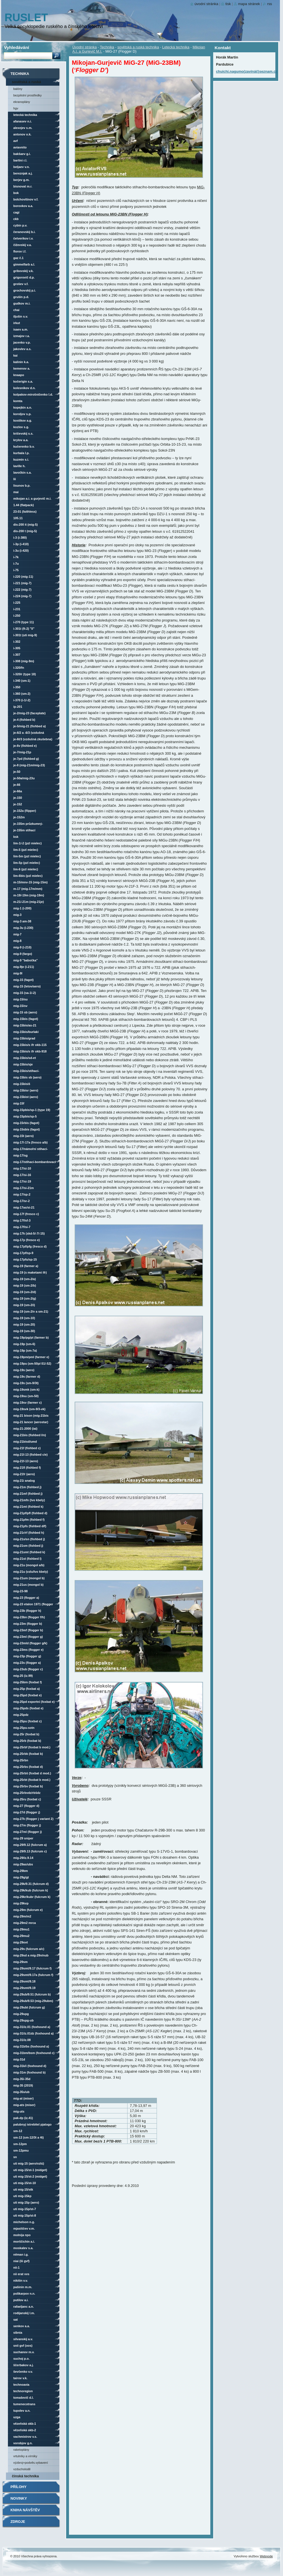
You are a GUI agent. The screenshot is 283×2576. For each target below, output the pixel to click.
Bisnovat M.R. (22, 186)
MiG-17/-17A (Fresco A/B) (30, 1142)
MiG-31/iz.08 (22, 2040)
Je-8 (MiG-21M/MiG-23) (29, 765)
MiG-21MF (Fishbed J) (27, 1493)
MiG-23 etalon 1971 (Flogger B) (33, 1605)
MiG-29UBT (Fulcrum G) (29, 2007)
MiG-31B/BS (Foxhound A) (31, 2046)
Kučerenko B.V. (23, 446)
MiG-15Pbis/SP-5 (25, 1116)
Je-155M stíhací (24, 830)
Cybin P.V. (20, 225)
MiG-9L (17, 973)
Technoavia (21, 2384)
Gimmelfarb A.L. (24, 264)
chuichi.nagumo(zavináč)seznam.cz (246, 71)
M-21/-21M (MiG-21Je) (28, 901)
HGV (15, 108)
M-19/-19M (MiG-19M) (28, 895)
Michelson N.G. (24, 2222)
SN (15, 2157)
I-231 (16, 609)
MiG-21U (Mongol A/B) (28, 1565)
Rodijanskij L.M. (24, 2313)
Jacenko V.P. (22, 342)
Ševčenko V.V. (23, 2371)
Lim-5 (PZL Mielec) (25, 849)
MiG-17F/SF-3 (22, 1220)
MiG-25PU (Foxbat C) (27, 1721)
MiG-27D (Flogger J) (26, 1812)
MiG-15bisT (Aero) (25, 1097)
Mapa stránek (249, 4)
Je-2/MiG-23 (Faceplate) (29, 713)
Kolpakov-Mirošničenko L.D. (33, 394)
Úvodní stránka (84, 47)
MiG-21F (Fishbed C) (27, 1448)
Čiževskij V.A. (22, 245)
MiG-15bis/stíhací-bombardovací (26, 1071)
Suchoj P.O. (21, 2358)
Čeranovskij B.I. (24, 232)
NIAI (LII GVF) (21, 2261)
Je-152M (19, 817)
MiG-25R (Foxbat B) (26, 1734)
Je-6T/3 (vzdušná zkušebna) (32, 739)
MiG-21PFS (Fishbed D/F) (29, 1526)
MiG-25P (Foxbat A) (26, 1688)
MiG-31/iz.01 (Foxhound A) (31, 2027)
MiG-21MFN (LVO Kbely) (29, 1500)
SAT (15, 2319)
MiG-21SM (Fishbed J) (28, 1545)
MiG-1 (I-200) (22, 908)
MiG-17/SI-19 (22, 1181)
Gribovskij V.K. (23, 271)
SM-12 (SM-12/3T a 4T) (28, 2137)
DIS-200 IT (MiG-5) (25, 524)
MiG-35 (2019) (23, 2085)
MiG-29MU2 (21, 1936)
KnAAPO (18, 375)
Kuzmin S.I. (21, 459)
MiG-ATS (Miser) (24, 2105)
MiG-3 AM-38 (22, 921)
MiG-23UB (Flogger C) (28, 1669)
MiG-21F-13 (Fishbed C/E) (30, 1454)
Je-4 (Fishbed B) (24, 719)
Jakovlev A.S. (22, 349)
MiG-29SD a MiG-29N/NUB (30, 1955)
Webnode (266, 2556)
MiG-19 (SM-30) (24, 1331)
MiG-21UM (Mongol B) (29, 1578)
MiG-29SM (20, 1962)
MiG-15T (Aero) (23, 1136)
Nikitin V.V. (20, 2280)
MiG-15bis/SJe (23, 1064)
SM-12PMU (21, 2150)
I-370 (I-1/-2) (21, 700)
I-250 (16, 615)
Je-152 (17, 804)
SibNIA (17, 2332)
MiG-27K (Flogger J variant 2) (33, 1818)
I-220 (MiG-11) (23, 576)
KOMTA (17, 401)
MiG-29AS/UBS (23, 1864)
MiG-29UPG (21, 2014)
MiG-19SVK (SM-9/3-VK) (29, 1409)
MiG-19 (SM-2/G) (24, 1298)
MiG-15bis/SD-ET (24, 1058)
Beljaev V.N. (21, 167)
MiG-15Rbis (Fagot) (26, 1123)
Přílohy (18, 2487)
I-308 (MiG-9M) (23, 661)
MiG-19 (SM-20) (24, 1324)
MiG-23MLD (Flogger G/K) (30, 1643)
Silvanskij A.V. (23, 2339)
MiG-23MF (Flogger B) (28, 1630)
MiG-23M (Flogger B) (27, 1623)
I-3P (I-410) (21, 544)
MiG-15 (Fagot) (23, 979)
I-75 (16, 570)
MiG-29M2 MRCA (24, 1923)
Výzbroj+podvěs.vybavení (30, 2462)
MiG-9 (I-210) (22, 947)
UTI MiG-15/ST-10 (24, 2183)
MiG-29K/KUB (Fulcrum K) (30, 1890)
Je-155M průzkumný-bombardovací (28, 824)
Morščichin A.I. (24, 2241)
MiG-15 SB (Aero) (25, 1012)
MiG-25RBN (20, 1760)
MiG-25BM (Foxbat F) (27, 1682)
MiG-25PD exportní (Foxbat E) (34, 1701)
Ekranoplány (21, 101)
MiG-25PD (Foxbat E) (27, 1695)
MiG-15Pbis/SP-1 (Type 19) (31, 1110)
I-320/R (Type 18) (24, 674)
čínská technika (25, 2476)
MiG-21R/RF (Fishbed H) (28, 1532)
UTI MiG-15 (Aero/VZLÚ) (28, 2163)
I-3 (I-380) (20, 537)
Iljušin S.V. (20, 316)
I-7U (16, 563)
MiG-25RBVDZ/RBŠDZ (26, 1792)
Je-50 (16, 771)
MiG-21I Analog (24, 1480)
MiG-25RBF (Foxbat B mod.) (31, 1747)
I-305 (16, 648)
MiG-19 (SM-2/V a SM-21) (30, 1311)
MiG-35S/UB (21, 2092)
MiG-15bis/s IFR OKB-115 (30, 1045)
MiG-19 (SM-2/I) (24, 1305)
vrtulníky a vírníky (25, 2456)
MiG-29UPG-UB (23, 2020)
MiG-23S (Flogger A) (27, 1662)
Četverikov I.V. (23, 238)
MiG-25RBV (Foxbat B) (28, 1786)
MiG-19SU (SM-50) (25, 1396)
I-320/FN (18, 667)
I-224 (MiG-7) (22, 596)
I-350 (16, 687)
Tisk (228, 4)
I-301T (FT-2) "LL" (23, 628)
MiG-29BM (20, 1870)
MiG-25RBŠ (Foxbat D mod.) (32, 1773)
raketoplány (21, 2449)
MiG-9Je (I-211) (23, 966)
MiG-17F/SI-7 (21, 1227)
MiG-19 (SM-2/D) (24, 1292)
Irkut (16, 323)
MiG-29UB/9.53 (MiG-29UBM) (33, 2001)
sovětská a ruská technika (138, 47)
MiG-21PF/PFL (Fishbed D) (30, 1513)
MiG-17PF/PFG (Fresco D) (30, 1246)
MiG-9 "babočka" (25, 960)
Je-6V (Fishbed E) (25, 745)
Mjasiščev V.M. (24, 2228)
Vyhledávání (16, 47)
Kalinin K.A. (21, 362)
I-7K (16, 557)
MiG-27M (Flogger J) (27, 1825)
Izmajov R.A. (21, 336)
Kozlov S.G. (21, 427)
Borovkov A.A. (23, 206)
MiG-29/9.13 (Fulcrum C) (30, 1851)
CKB (16, 219)
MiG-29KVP (21, 1903)
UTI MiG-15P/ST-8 (24, 2215)
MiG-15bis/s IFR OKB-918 (30, 1051)
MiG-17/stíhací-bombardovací (34, 1162)
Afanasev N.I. (22, 121)
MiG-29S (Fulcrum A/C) (28, 1949)
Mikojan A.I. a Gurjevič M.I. (32, 498)
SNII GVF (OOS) (23, 2345)
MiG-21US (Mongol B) (28, 1584)
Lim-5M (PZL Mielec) (27, 856)
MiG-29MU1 (21, 1929)
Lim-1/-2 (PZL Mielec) (27, 843)
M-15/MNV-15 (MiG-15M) (30, 882)
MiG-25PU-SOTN (23, 1727)
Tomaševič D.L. (23, 2397)
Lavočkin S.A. (22, 472)
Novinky (18, 2498)
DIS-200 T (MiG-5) (25, 531)
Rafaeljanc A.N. (23, 2306)
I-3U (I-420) (21, 550)
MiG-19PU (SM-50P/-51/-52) (32, 1363)
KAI (15, 355)
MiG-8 (17, 940)
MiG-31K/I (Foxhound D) (29, 2066)
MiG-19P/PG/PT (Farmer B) (31, 1337)
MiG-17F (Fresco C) (26, 1214)
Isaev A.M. (20, 329)
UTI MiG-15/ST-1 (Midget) (30, 2170)
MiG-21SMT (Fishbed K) (29, 1552)
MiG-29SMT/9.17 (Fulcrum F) (32, 1968)
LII (14, 479)
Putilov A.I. (21, 2300)
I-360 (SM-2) (21, 693)
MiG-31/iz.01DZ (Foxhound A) (33, 2033)
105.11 (18, 518)
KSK (15, 836)
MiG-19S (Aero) (23, 1370)
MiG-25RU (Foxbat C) (27, 1799)
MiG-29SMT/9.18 (24, 1981)
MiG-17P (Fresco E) (26, 1240)
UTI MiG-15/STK (23, 2189)
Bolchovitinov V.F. (25, 199)
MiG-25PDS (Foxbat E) (28, 1708)
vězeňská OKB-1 (24, 2423)
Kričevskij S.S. (23, 433)
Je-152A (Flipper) (24, 810)
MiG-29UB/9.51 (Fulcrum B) (32, 1994)
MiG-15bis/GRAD (24, 1038)
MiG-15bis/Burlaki (25, 1032)
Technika (107, 47)
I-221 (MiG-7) (22, 583)
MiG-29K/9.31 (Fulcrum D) (31, 1883)
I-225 (16, 602)
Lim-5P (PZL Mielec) (26, 862)
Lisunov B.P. (21, 485)
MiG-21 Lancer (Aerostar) (30, 1422)
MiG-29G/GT (21, 1877)
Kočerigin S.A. (23, 381)
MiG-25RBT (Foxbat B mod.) (31, 1779)
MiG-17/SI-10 (22, 1168)
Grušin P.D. (21, 297)
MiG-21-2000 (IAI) (25, 1428)
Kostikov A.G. (22, 420)
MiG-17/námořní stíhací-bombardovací (30, 1149)
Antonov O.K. (22, 134)
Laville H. (19, 466)
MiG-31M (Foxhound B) (29, 2072)
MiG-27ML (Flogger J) (27, 1831)
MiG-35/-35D (21, 2079)
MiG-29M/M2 (22, 1916)
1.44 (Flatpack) (23, 505)
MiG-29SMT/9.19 (24, 1988)
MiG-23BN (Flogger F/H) (29, 1617)
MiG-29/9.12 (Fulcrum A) (30, 1844)
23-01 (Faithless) (24, 511)
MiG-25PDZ (21, 1714)
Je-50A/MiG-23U (24, 778)
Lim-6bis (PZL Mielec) (27, 875)
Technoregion (23, 2391)
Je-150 (17, 797)
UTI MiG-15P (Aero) (26, 2202)
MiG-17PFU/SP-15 (25, 1259)
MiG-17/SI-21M (23, 1188)
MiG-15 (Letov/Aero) (27, 986)
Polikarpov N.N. (24, 2293)
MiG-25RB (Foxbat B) (27, 1740)
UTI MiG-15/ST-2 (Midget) (30, 2176)
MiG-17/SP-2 (21, 1194)
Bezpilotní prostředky (27, 95)
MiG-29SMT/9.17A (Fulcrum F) (33, 1975)
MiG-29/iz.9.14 (23, 1857)
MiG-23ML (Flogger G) (28, 1636)
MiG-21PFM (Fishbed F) (29, 1519)
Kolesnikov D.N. (24, 388)
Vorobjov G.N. (23, 2443)
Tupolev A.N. (21, 2410)
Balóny (17, 88)
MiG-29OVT (20, 1942)
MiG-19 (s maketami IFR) (30, 1272)
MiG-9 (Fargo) (22, 953)
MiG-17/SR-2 (21, 1201)
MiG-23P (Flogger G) (27, 1656)
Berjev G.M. (21, 180)
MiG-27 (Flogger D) (26, 1805)
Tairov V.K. (20, 2378)
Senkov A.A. (21, 2326)
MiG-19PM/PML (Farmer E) (31, 1357)
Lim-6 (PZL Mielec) (25, 869)
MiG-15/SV (20, 1005)
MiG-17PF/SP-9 (23, 1253)
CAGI (16, 212)
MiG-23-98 (20, 1591)
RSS (269, 4)
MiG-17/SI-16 (22, 1175)
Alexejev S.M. (22, 128)
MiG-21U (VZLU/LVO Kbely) (30, 1571)
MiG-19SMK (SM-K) (26, 1389)
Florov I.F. (19, 251)
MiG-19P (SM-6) (24, 1344)
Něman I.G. (21, 2254)
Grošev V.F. (21, 284)
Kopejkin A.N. (22, 407)
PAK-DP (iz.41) (23, 2118)
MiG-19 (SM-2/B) (24, 1285)
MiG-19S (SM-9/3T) (25, 1383)
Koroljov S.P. (22, 414)
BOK (16, 193)
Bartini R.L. (20, 160)
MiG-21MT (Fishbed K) (28, 1506)
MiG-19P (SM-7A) (25, 1350)
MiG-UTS (18, 2111)
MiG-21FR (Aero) (24, 1474)
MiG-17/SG (20, 1155)
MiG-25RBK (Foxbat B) (28, 1753)
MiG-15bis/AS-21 (24, 1025)
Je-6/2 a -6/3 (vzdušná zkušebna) (28, 733)
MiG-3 (17, 914)
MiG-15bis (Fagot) (25, 1019)
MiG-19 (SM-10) (24, 1318)
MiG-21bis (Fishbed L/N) (29, 1435)
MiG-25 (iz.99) (23, 1675)
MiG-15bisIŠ (21, 1084)
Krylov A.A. (20, 440)
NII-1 (16, 2267)
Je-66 (16, 784)
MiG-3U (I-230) (23, 927)
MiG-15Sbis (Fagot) (26, 1129)
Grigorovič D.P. (24, 277)
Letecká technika (175, 47)
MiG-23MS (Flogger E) (28, 1649)
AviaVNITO (20, 147)
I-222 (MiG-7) (22, 589)
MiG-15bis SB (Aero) (27, 1077)
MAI (16, 492)
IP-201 (17, 706)
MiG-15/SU (20, 999)
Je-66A (17, 791)
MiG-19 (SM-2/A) (24, 1279)
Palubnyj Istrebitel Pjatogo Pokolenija (32, 2125)
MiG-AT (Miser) (23, 2098)
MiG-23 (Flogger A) (26, 1597)
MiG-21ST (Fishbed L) (27, 1558)
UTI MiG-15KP (22, 2196)
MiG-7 (17, 934)
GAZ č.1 (18, 258)
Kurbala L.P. (21, 453)
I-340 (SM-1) (21, 680)
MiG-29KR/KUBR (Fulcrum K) (31, 1896)
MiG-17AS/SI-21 (23, 1207)
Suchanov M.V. (23, 2352)
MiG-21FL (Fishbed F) (27, 1467)
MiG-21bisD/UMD (25, 1441)
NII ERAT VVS (21, 2274)
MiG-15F (18, 1103)
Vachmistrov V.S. (25, 2436)
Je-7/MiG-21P (22, 752)
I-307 (16, 654)
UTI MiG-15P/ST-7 (24, 2209)
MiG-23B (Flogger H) (27, 1610)
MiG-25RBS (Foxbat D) (28, 1766)
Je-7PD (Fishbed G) (26, 758)
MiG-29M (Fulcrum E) (28, 1909)
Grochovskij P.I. (24, 290)
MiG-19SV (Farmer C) (27, 1402)
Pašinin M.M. (22, 2287)
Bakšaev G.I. (22, 154)
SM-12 (17, 2131)
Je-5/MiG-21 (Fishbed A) (29, 726)
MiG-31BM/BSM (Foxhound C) (34, 2053)
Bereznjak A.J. (23, 173)
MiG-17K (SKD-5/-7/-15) (29, 1233)
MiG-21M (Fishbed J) (27, 1487)
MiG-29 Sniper (23, 1838)
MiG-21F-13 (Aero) (25, 1461)
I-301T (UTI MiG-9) (25, 635)
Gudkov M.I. (21, 303)
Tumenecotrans (24, 2404)
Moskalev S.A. (23, 2248)
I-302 (16, 641)
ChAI (16, 310)
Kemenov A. (21, 368)
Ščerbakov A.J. (23, 2365)
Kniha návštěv (25, 2510)
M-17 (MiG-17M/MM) (27, 888)
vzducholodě (22, 2469)
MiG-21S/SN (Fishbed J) (29, 1539)
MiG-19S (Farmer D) (26, 1376)
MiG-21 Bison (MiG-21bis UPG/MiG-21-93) (30, 1416)
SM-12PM (20, 2144)
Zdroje (17, 2521)
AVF (15, 141)
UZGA (16, 2417)
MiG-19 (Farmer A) (25, 1266)
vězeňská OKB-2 (24, 2430)
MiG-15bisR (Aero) (25, 1090)
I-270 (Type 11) (23, 622)
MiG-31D (19, 2059)
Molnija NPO (22, 2235)
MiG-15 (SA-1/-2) (24, 992)
